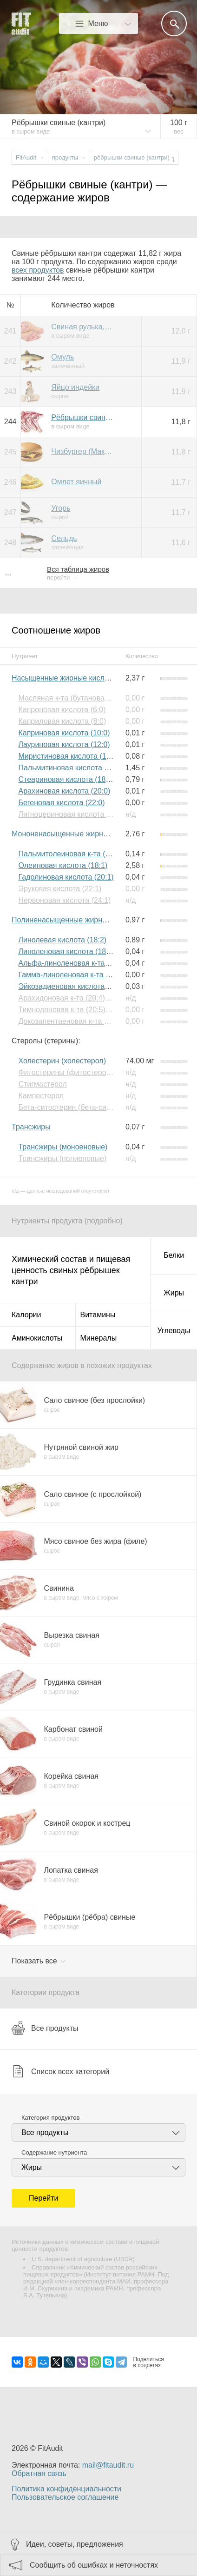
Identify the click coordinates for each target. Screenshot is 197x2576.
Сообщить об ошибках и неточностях (94, 2565)
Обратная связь (39, 2473)
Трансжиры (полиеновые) (62, 1158)
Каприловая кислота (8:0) (62, 721)
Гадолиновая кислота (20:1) (65, 877)
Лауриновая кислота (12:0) (64, 744)
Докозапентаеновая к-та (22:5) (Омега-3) (88, 1021)
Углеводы (174, 1331)
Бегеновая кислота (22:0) (61, 803)
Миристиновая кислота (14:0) (68, 756)
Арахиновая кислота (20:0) (64, 791)
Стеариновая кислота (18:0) (66, 779)
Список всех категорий (60, 2071)
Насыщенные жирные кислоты (64, 678)
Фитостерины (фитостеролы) (68, 1072)
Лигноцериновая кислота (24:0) (71, 814)
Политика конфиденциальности (66, 2489)
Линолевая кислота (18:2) (62, 940)
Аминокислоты (37, 1338)
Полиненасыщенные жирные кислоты (77, 920)
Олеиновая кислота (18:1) (62, 865)
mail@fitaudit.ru (108, 2465)
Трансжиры (31, 1127)
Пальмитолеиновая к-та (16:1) (70, 854)
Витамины (98, 1315)
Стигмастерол (42, 1084)
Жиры (174, 1293)
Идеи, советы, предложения (74, 2544)
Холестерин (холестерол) (62, 1061)
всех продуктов (38, 270)
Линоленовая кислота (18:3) (66, 951)
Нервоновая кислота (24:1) (64, 900)
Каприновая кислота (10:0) (64, 733)
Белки (174, 1255)
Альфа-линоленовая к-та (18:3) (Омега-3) (89, 963)
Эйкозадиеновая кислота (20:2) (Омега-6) (89, 986)
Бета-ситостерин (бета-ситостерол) (79, 1107)
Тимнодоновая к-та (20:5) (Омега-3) (79, 1010)
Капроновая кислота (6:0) (61, 710)
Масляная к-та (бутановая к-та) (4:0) (80, 698)
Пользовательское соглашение (65, 2497)
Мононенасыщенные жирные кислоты (77, 834)
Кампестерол (41, 1096)
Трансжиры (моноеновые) (62, 1147)
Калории (26, 1315)
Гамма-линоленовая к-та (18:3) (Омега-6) (89, 975)
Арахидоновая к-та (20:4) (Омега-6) (79, 998)
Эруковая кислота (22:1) (59, 889)
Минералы (98, 1338)
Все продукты (45, 2028)
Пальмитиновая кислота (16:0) (71, 768)
